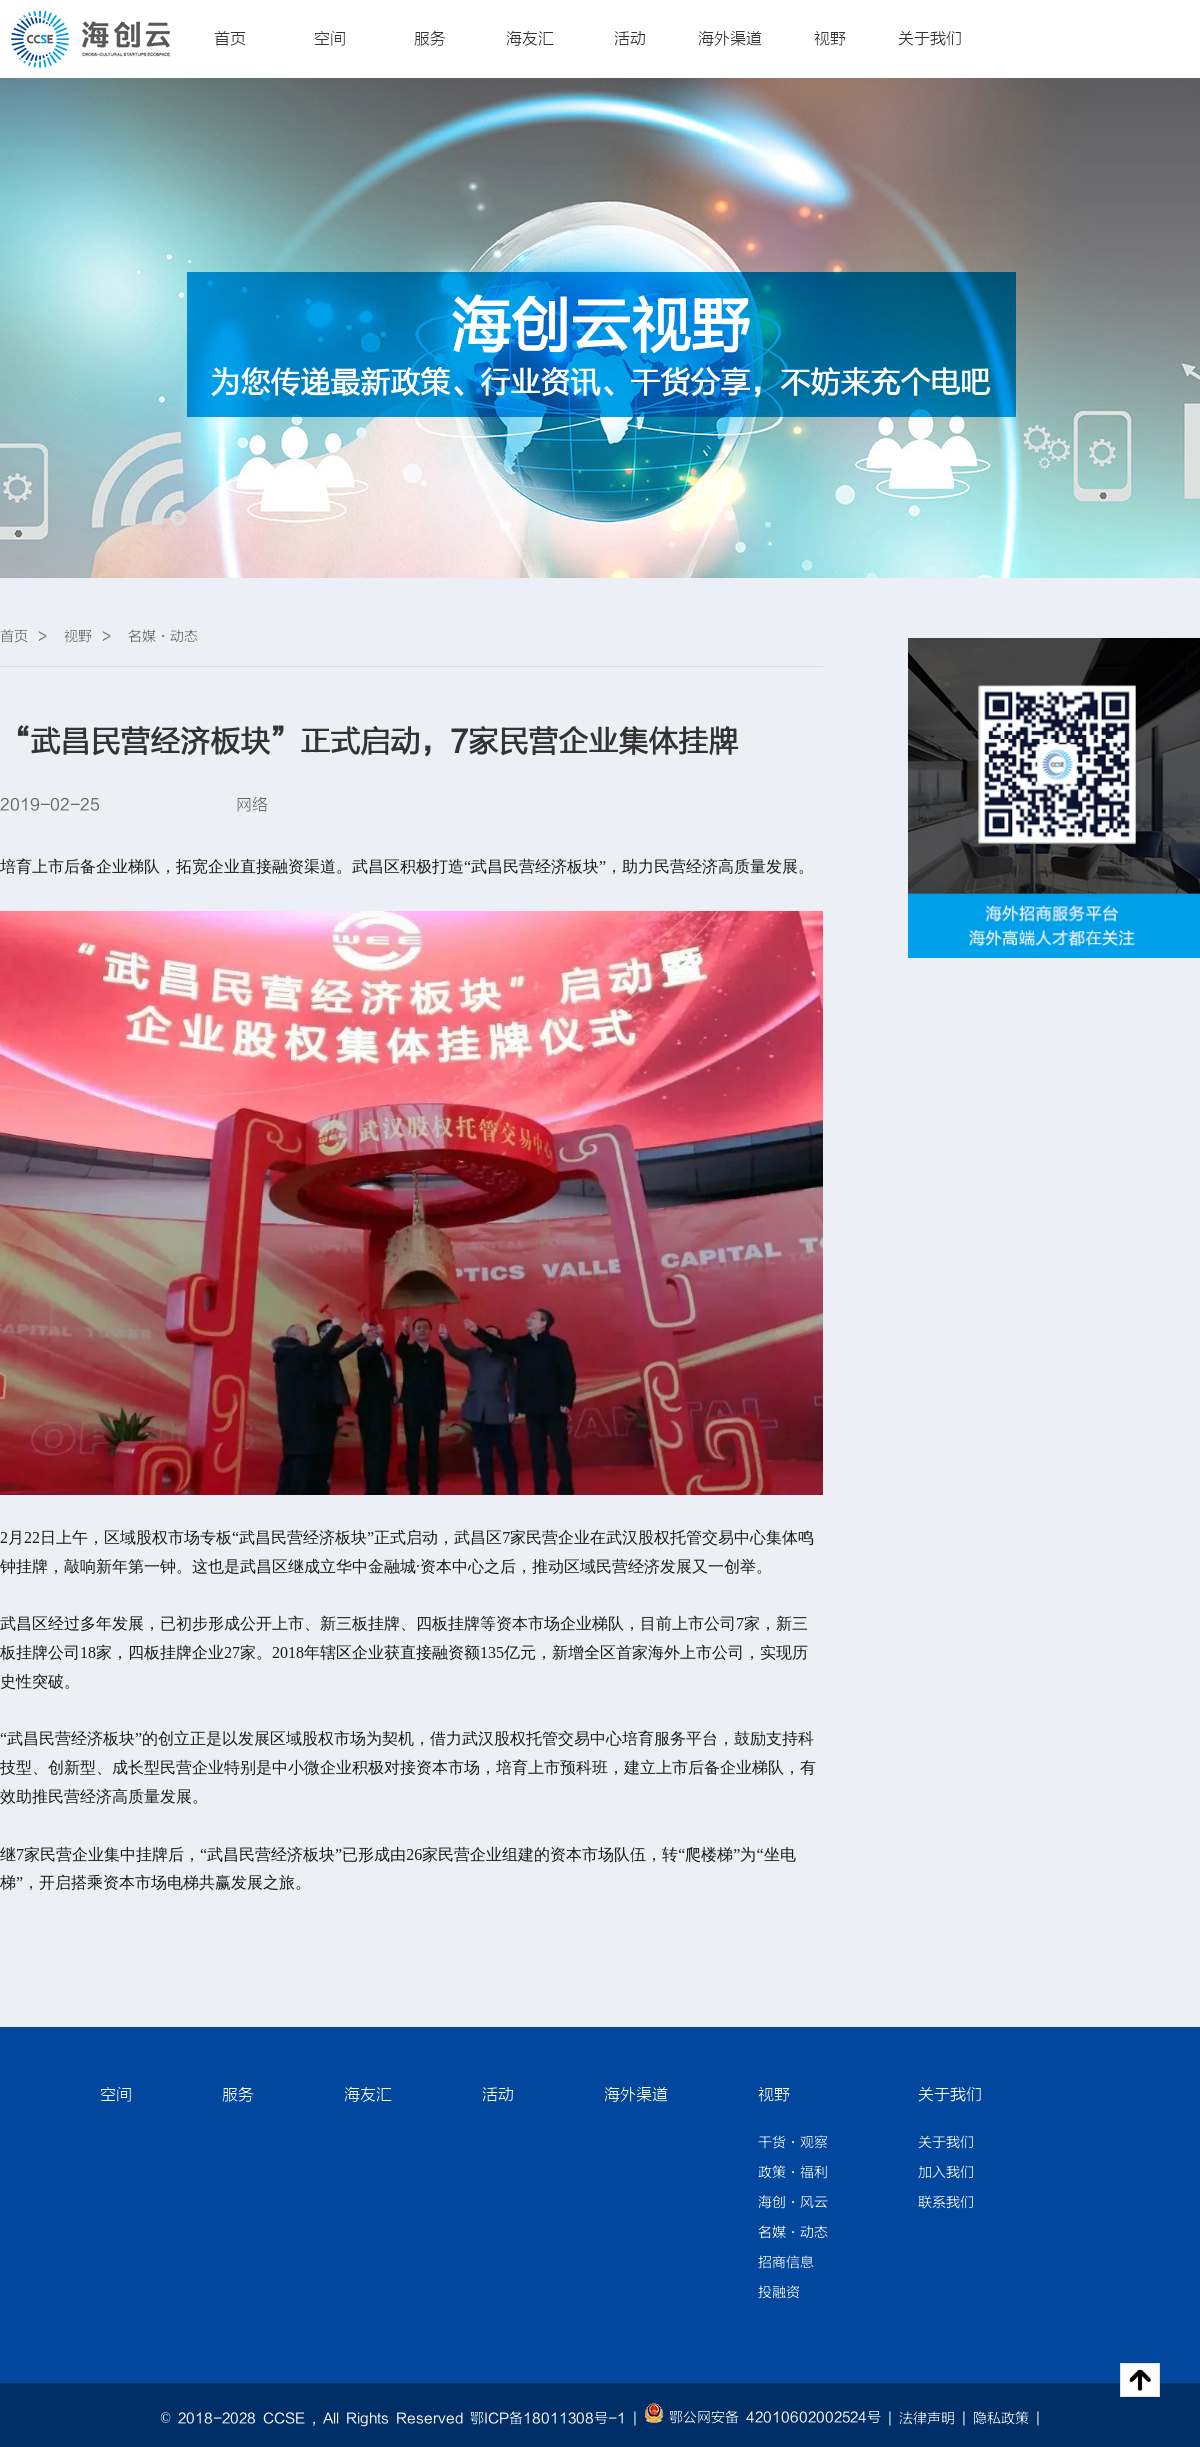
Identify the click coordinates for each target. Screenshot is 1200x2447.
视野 (830, 39)
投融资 (779, 2293)
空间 (330, 39)
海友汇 (530, 39)
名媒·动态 (793, 2233)
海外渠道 (730, 39)
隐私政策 (1001, 2419)
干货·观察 (793, 2143)
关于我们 (930, 39)
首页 (230, 39)
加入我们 (946, 2173)
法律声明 (927, 2419)
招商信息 (786, 2263)
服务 (430, 39)
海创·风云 (793, 2203)
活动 (630, 39)
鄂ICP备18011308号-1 (548, 2419)
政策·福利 (793, 2173)
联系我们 (946, 2203)
